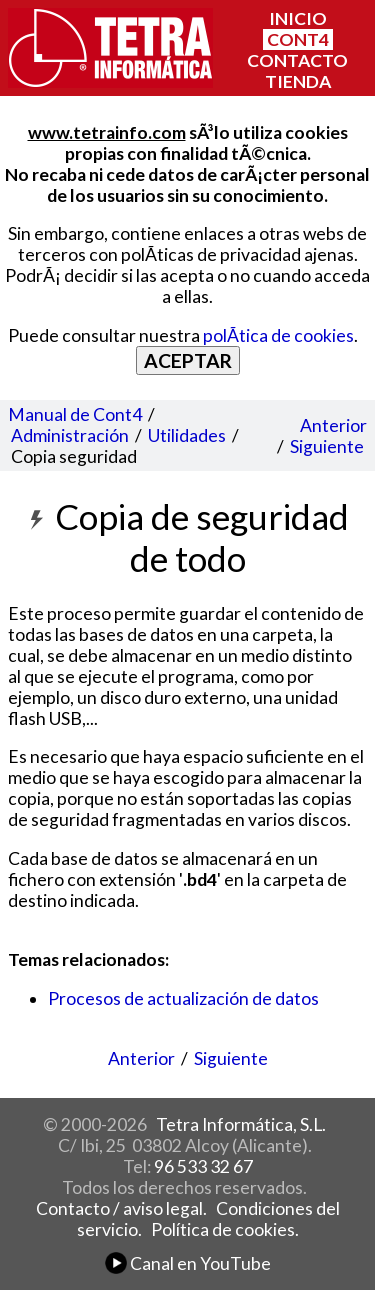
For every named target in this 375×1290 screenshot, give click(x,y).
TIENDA (298, 81)
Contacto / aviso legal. (121, 1208)
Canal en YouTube (188, 1263)
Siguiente (327, 446)
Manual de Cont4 (75, 414)
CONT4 (298, 39)
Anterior (333, 425)
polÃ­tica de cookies (278, 335)
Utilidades (187, 435)
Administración (70, 435)
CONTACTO (297, 60)
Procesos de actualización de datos (183, 998)
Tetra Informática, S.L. (241, 1124)
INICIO (298, 18)
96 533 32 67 (203, 1166)
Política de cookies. (225, 1229)
